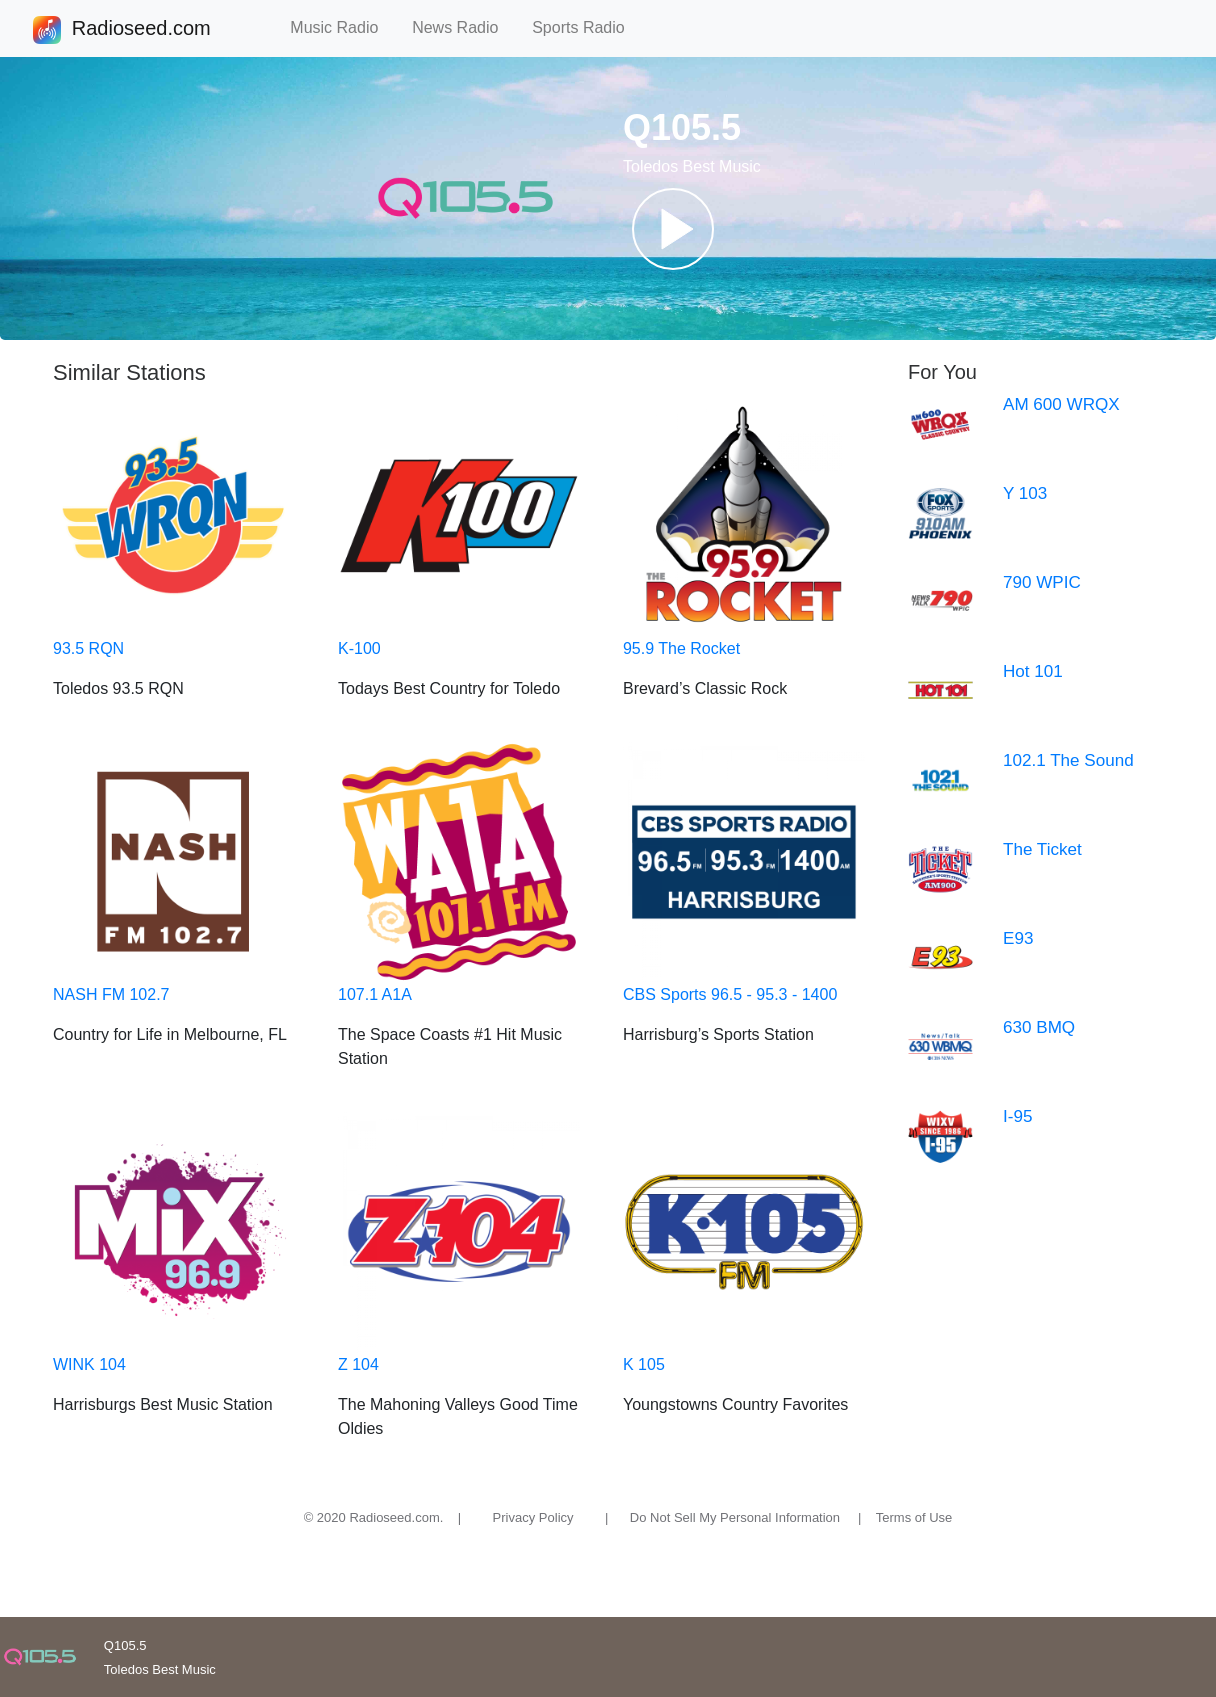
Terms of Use (914, 1517)
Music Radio (343, 27)
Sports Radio (587, 27)
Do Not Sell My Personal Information (735, 1517)
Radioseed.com (141, 30)
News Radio (464, 27)
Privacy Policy (533, 1517)
